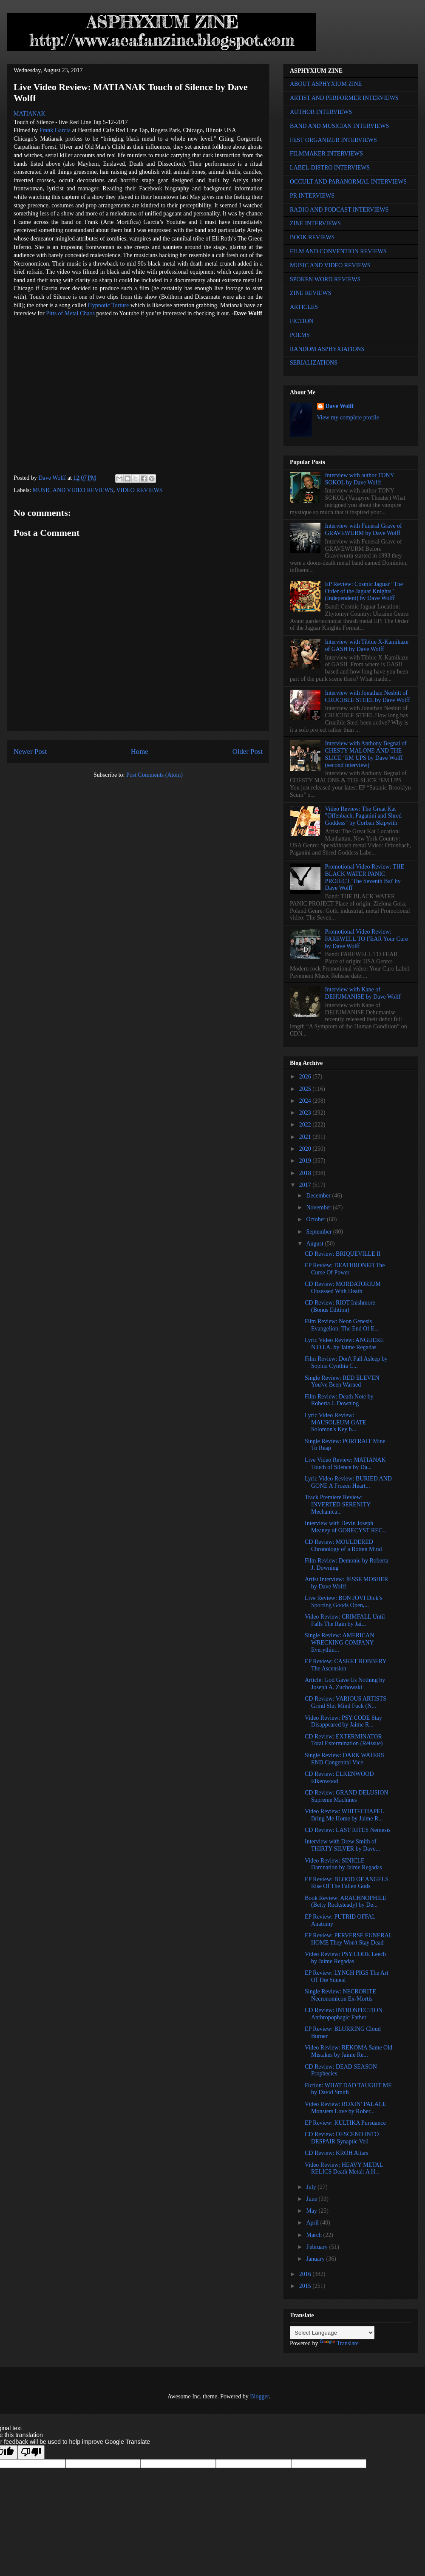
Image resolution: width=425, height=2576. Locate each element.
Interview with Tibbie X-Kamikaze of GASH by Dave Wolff (366, 645)
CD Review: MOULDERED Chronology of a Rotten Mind (343, 1545)
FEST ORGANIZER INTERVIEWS (333, 140)
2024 (306, 1101)
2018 (306, 1173)
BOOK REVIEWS (312, 237)
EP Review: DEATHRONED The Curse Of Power (345, 1269)
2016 (306, 2274)
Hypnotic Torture (108, 305)
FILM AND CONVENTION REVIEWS (338, 251)
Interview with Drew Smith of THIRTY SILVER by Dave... (342, 1845)
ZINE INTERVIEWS (315, 223)
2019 (306, 1161)
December (319, 1195)
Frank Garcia (55, 130)
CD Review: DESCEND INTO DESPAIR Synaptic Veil (342, 2138)
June (312, 2199)
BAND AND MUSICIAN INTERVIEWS (339, 126)
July (311, 2187)
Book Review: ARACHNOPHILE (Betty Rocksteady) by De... (345, 1901)
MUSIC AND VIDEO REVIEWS (73, 490)
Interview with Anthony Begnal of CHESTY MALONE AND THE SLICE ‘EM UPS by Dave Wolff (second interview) (366, 754)
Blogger (259, 2396)
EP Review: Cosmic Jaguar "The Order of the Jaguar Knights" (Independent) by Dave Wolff (364, 591)
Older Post (247, 751)
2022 (306, 1124)
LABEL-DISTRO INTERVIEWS (330, 167)
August (315, 1243)
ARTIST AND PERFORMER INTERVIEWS (344, 98)
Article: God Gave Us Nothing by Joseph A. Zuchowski (345, 1683)
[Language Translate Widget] (332, 2332)
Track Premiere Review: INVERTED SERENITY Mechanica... (338, 1504)
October (316, 1219)
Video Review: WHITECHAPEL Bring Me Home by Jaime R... (344, 1815)
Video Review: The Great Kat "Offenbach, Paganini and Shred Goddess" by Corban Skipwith (363, 816)
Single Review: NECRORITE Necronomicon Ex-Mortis (340, 1995)
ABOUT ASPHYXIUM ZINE (326, 84)
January (316, 2259)
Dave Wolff (340, 406)
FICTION (301, 321)
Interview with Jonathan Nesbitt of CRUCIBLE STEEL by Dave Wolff (367, 696)
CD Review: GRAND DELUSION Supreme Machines (346, 1796)
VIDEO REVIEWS (139, 490)
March (314, 2235)
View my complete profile (348, 417)
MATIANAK (29, 113)
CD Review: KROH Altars (336, 2153)
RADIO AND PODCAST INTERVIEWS (339, 210)
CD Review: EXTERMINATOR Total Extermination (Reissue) (344, 1740)
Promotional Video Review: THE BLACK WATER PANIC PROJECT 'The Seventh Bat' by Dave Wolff (364, 877)
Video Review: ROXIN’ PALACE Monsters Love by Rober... (345, 2108)
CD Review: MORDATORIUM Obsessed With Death (343, 1287)
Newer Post (30, 751)
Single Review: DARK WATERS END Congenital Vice (344, 1759)
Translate (339, 2343)
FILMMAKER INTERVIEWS (326, 153)
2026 (306, 1076)
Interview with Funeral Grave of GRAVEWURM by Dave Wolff (363, 529)
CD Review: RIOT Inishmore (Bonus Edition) (340, 1306)
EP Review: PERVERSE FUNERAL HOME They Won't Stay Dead (348, 1939)
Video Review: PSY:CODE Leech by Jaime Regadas (345, 1958)
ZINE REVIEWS (311, 293)
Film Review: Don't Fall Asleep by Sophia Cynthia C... (346, 1362)
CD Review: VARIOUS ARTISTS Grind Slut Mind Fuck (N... (345, 1702)
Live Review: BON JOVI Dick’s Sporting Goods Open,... (343, 1601)
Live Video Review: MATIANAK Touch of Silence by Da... (345, 1463)
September (319, 1232)
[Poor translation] (31, 2452)
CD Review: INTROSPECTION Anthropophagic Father (343, 2014)
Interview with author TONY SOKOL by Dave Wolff (359, 479)
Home (139, 751)
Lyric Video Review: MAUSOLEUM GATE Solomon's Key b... (335, 1422)
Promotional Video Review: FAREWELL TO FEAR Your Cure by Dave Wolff (366, 938)
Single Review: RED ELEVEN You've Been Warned (342, 1381)
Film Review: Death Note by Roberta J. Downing (339, 1400)
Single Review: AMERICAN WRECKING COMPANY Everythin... (339, 1642)
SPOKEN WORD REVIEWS (325, 279)
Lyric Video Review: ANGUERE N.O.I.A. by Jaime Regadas (344, 1343)
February (317, 2247)
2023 (306, 1113)
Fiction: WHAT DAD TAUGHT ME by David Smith (348, 2089)
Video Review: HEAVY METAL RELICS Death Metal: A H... (344, 2168)
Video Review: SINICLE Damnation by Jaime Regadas (343, 1864)
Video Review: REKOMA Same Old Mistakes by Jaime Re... (348, 2051)
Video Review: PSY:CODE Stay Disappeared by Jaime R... (343, 1721)
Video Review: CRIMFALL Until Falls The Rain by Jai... (345, 1620)
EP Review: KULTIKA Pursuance (345, 2123)
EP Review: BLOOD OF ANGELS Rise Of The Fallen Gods (346, 1883)
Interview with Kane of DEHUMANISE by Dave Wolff (363, 993)
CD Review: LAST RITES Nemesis (348, 1830)
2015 (306, 2286)
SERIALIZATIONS (313, 363)
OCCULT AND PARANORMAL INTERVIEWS (348, 181)
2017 (306, 1185)
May (312, 2211)
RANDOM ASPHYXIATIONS (327, 349)
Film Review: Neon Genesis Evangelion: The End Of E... (342, 1325)
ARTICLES (304, 307)
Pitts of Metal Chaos (70, 313)
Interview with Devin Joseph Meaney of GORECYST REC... (346, 1527)
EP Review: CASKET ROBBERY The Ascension (345, 1665)
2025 (306, 1089)
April (313, 2222)
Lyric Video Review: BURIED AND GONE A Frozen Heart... (348, 1482)
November (319, 1207)
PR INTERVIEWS (312, 195)
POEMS (300, 335)
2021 (306, 1137)
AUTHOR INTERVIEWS (321, 112)
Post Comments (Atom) (154, 775)
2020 (306, 1149)
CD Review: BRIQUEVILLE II (342, 1254)
